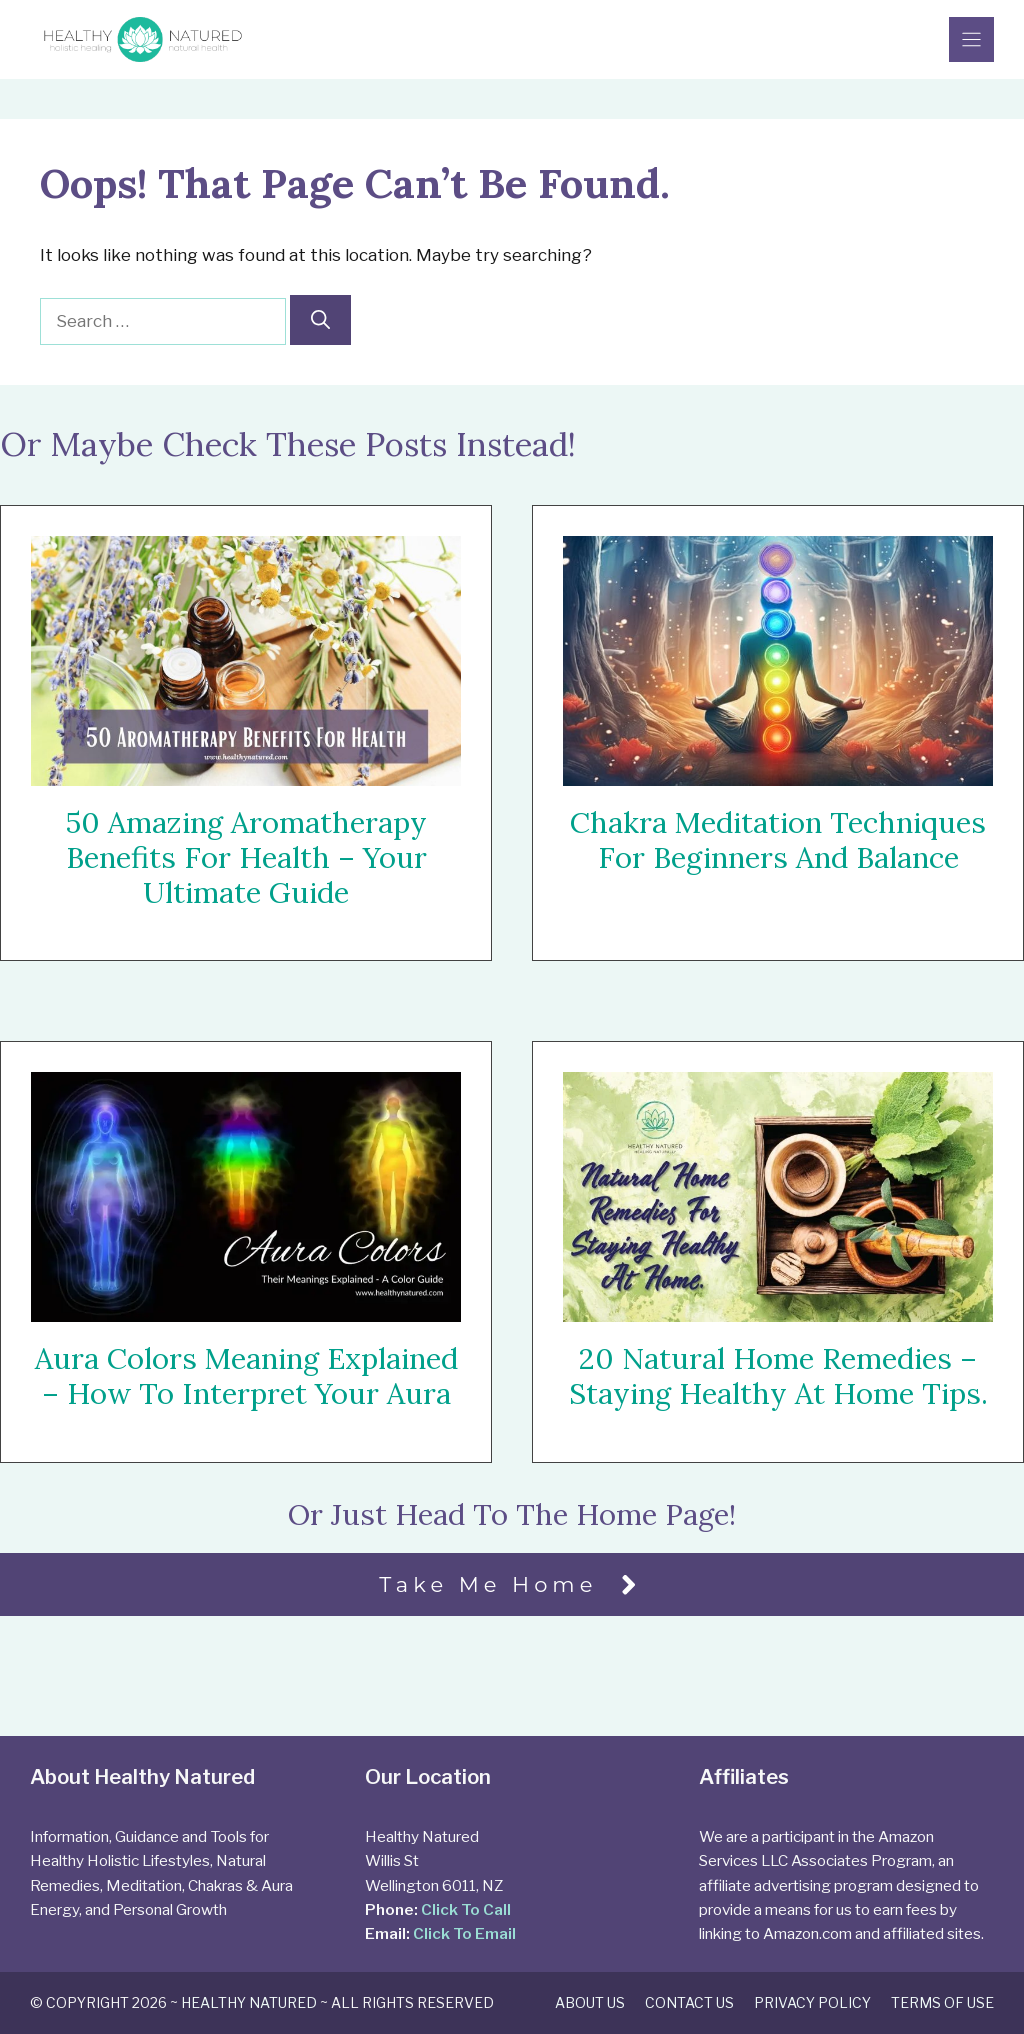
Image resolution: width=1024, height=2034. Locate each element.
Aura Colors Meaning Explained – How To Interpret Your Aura (246, 1376)
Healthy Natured (249, 2002)
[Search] (320, 320)
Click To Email (464, 1933)
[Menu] (971, 39)
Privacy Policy (812, 2002)
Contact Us (689, 2002)
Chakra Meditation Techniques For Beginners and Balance (778, 840)
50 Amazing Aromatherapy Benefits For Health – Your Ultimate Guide (246, 857)
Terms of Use (942, 2002)
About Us (590, 2002)
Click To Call (466, 1909)
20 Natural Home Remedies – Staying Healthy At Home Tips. (778, 1377)
